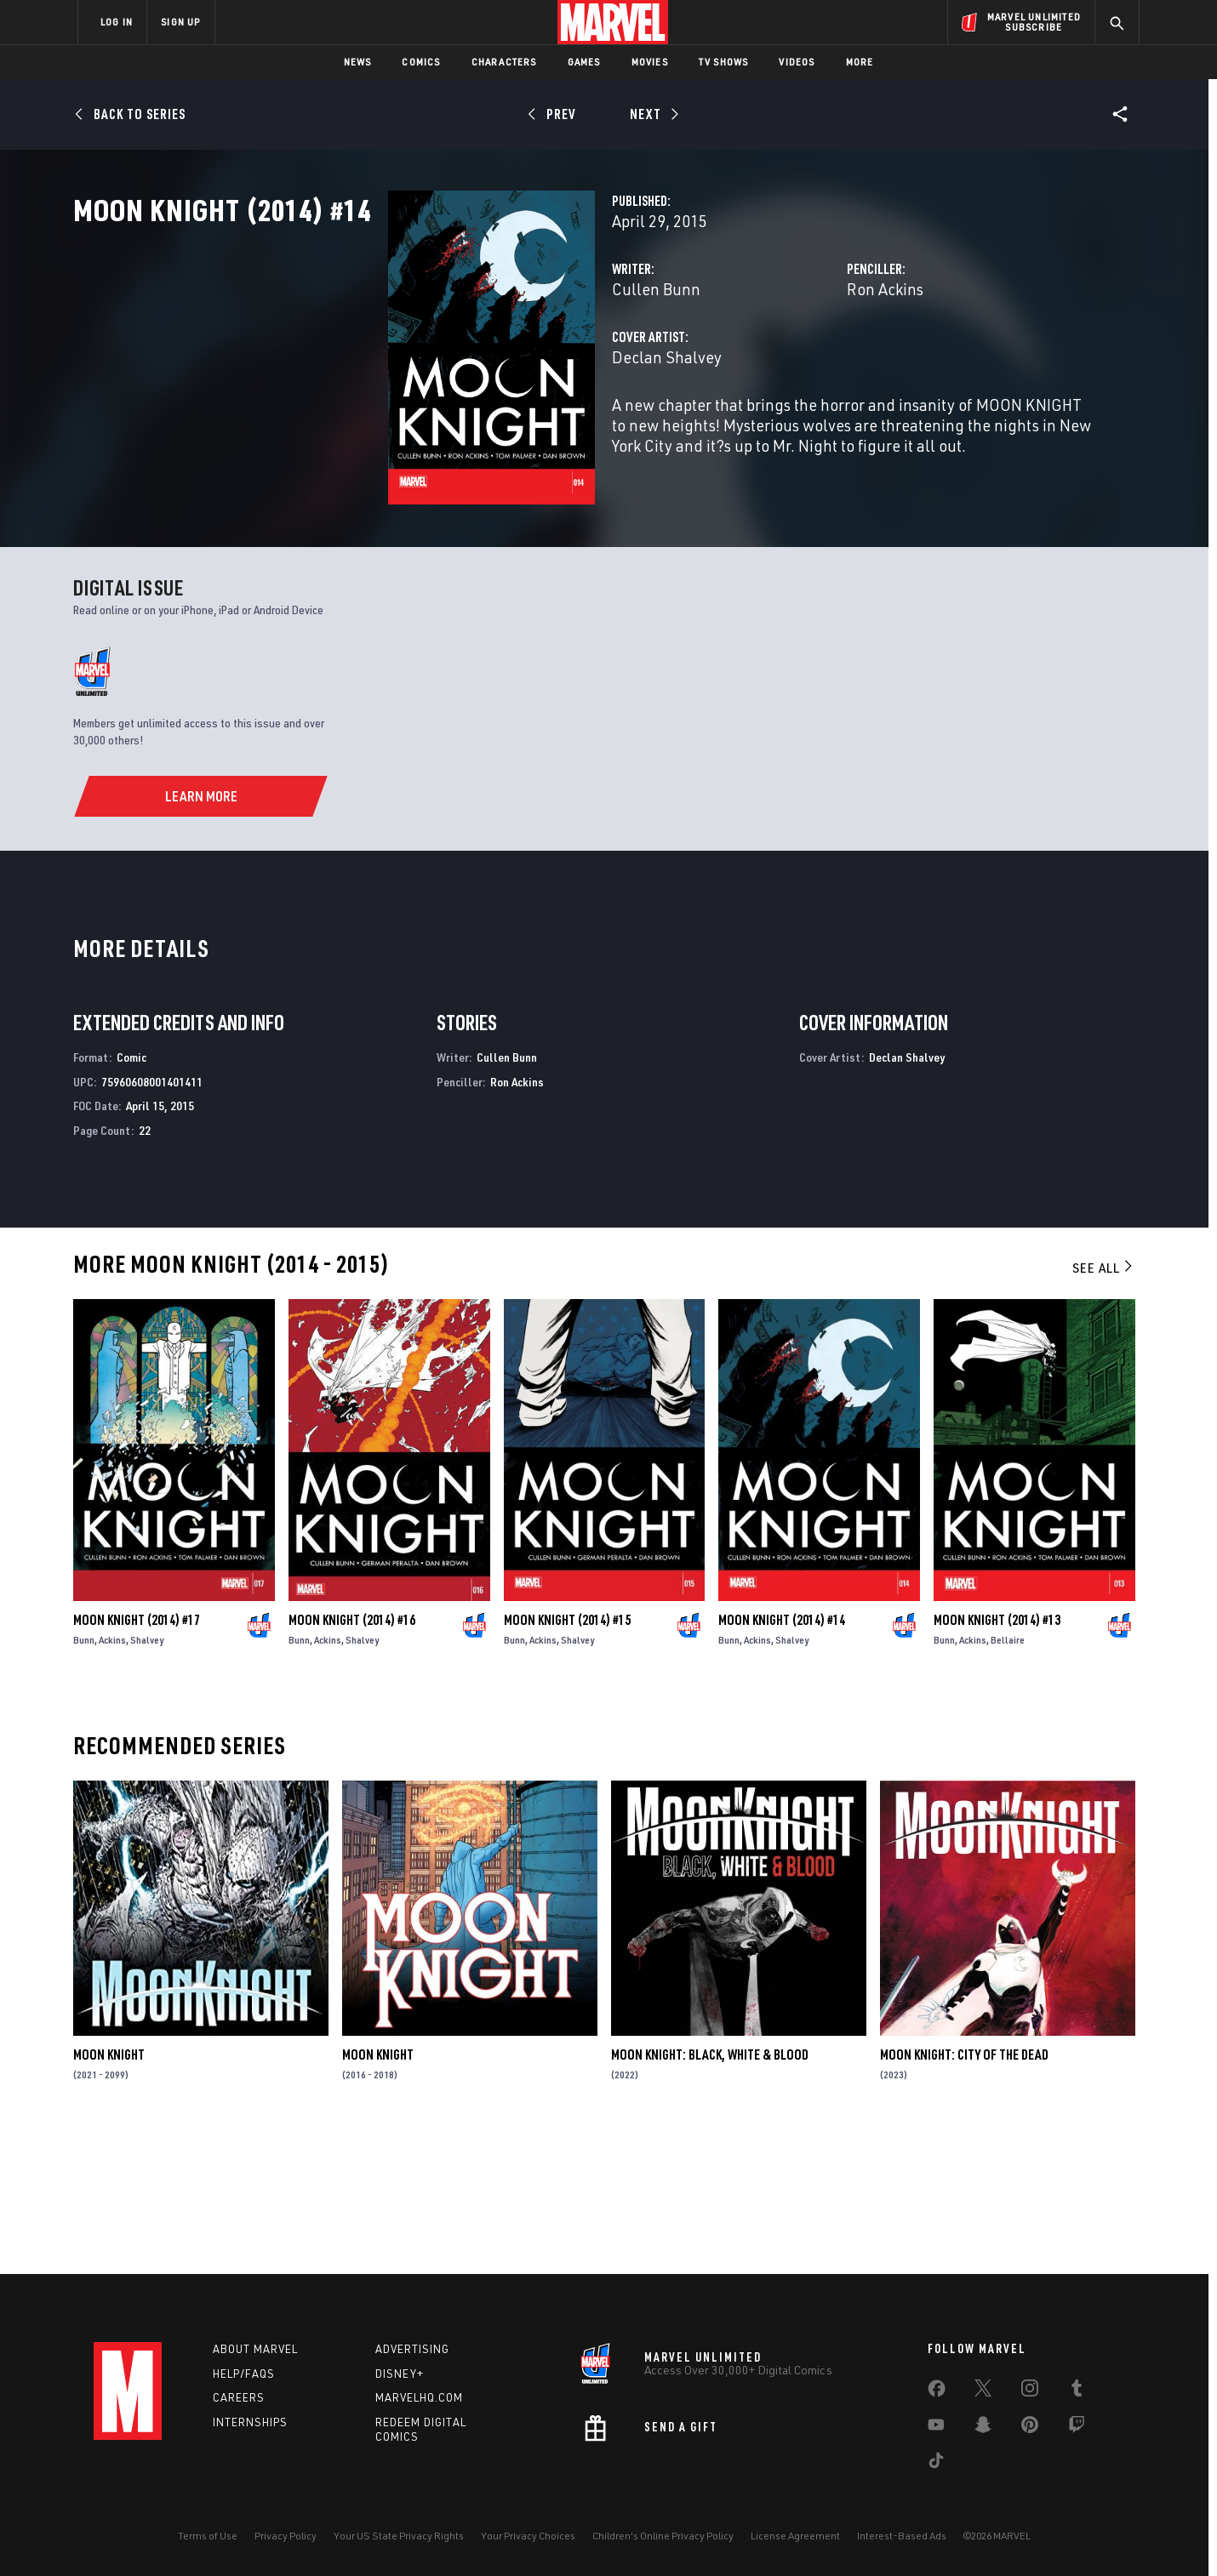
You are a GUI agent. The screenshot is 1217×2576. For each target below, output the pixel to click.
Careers (239, 2397)
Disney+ (399, 2373)
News (358, 61)
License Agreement (795, 2535)
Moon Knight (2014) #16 (352, 1758)
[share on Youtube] (936, 2427)
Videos (796, 61)
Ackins (112, 1778)
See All (1103, 1405)
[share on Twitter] (982, 2391)
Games (584, 61)
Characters (504, 61)
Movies (649, 61)
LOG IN (116, 21)
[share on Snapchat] (982, 2427)
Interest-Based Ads (901, 2535)
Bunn (83, 1778)
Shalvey (146, 1778)
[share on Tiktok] (936, 2463)
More (860, 61)
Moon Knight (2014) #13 (997, 1758)
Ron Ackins (774, 363)
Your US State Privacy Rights (399, 2535)
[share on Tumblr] (1076, 2391)
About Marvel (255, 2349)
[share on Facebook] (937, 2392)
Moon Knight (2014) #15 (567, 1758)
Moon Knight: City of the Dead (964, 2192)
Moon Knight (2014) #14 (781, 1758)
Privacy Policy (285, 2535)
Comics (421, 61)
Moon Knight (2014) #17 (136, 1758)
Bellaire (1008, 1778)
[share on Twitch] (1076, 2427)
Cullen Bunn (435, 363)
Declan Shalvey (446, 432)
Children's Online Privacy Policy (663, 2535)
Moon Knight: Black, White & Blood (709, 2192)
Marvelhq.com (419, 2397)
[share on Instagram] (1029, 2391)
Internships (250, 2422)
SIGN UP (180, 21)
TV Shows (724, 61)
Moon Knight (109, 2192)
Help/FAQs (244, 2373)
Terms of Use (207, 2535)
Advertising (412, 2349)
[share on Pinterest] (1029, 2427)
